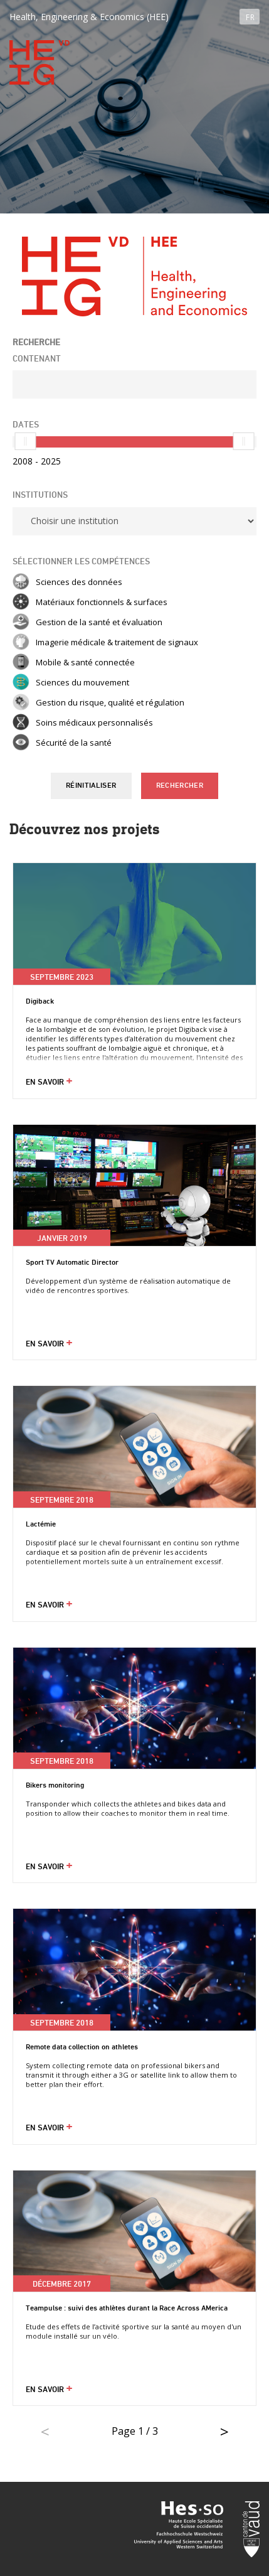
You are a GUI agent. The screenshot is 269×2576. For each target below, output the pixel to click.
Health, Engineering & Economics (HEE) (89, 17)
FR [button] (250, 17)
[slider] (25, 441)
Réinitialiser (91, 786)
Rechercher (179, 786)
